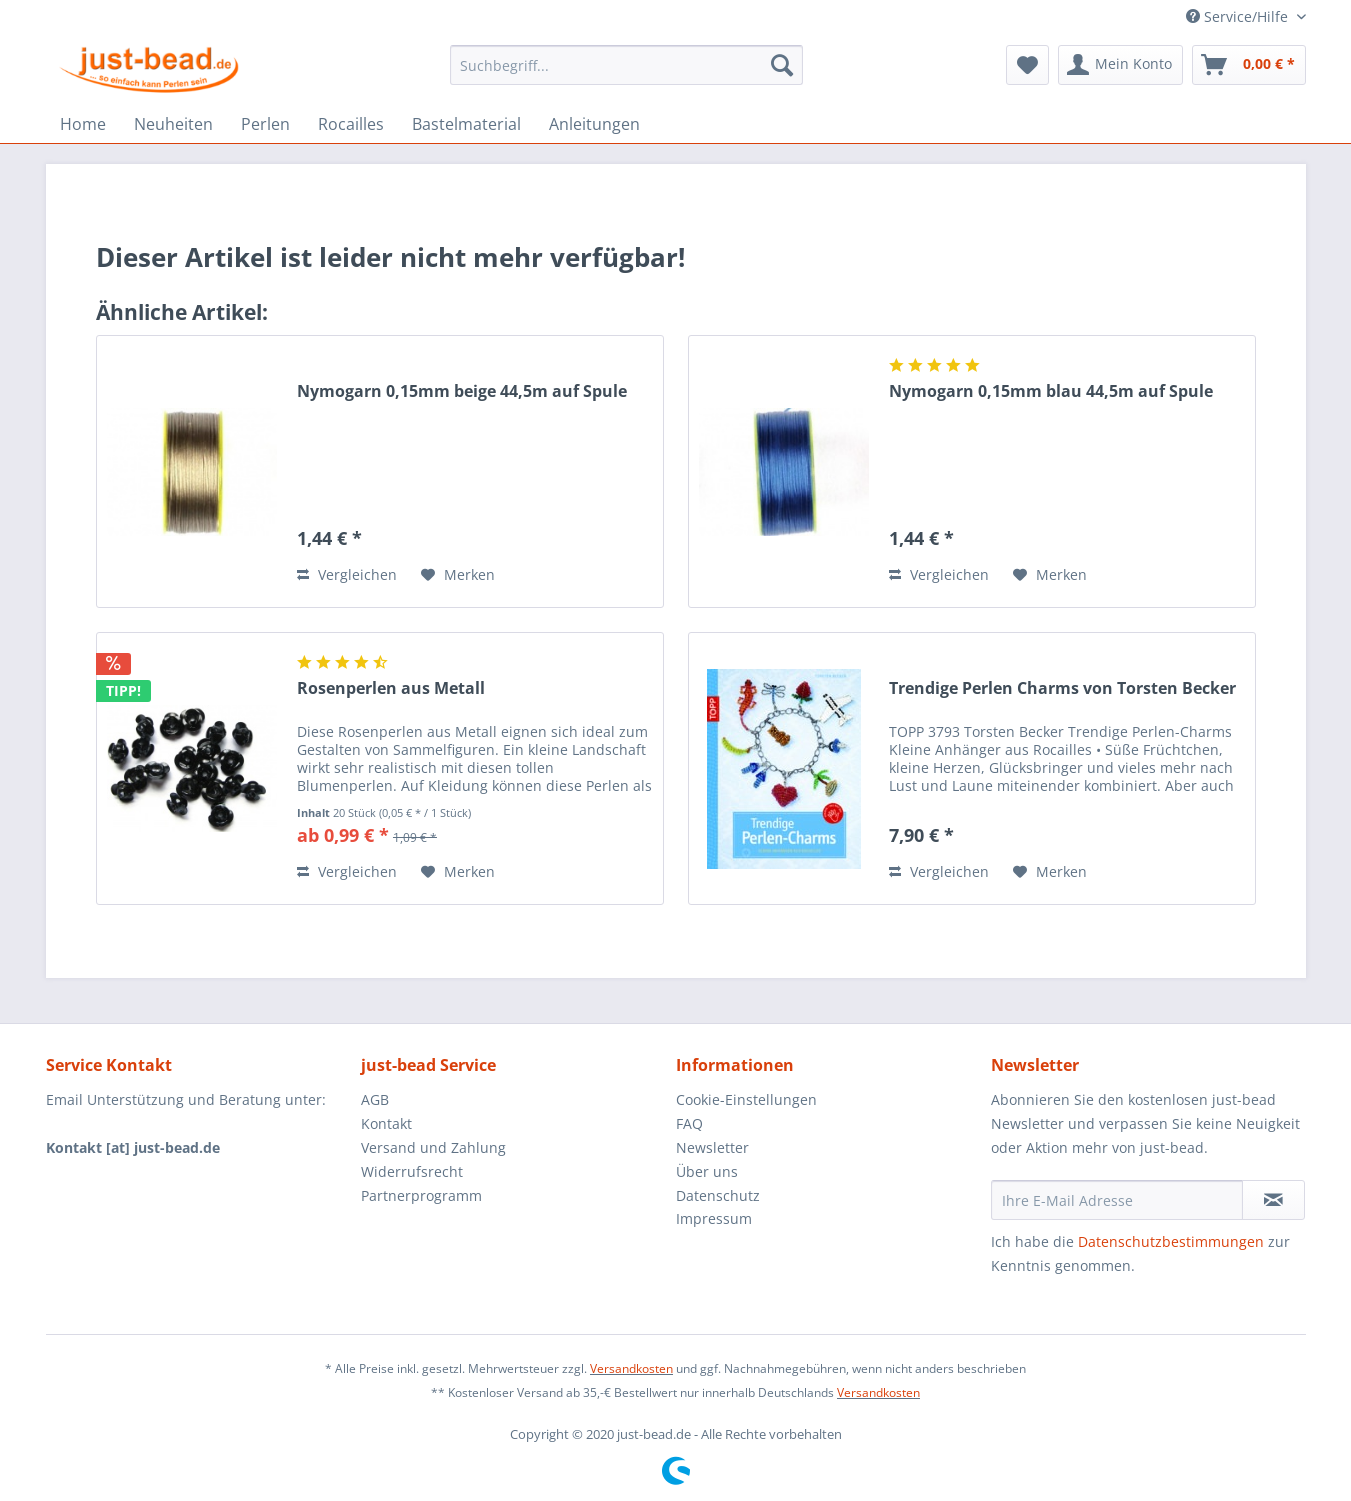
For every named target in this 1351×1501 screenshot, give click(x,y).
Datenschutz (718, 1195)
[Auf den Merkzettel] (458, 575)
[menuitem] (626, 65)
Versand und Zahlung (433, 1147)
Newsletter (712, 1147)
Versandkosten (631, 1368)
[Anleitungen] (594, 124)
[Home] (83, 124)
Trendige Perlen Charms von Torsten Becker (1062, 688)
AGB (375, 1099)
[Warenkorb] (1249, 65)
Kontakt (386, 1123)
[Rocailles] (351, 124)
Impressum (714, 1218)
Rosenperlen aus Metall (391, 688)
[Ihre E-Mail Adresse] (1117, 1200)
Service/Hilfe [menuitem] (1239, 16)
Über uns (707, 1171)
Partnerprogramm (421, 1195)
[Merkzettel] (1027, 65)
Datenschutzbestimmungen (1171, 1241)
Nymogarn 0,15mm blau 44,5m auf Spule (1051, 391)
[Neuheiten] (173, 124)
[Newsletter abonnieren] (1273, 1200)
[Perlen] (265, 124)
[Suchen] (782, 65)
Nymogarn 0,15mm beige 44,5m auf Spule (462, 391)
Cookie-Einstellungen (746, 1099)
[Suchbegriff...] (626, 65)
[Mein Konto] (1120, 65)
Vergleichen (347, 574)
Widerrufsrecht (412, 1171)
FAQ (689, 1123)
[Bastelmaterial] (466, 124)
